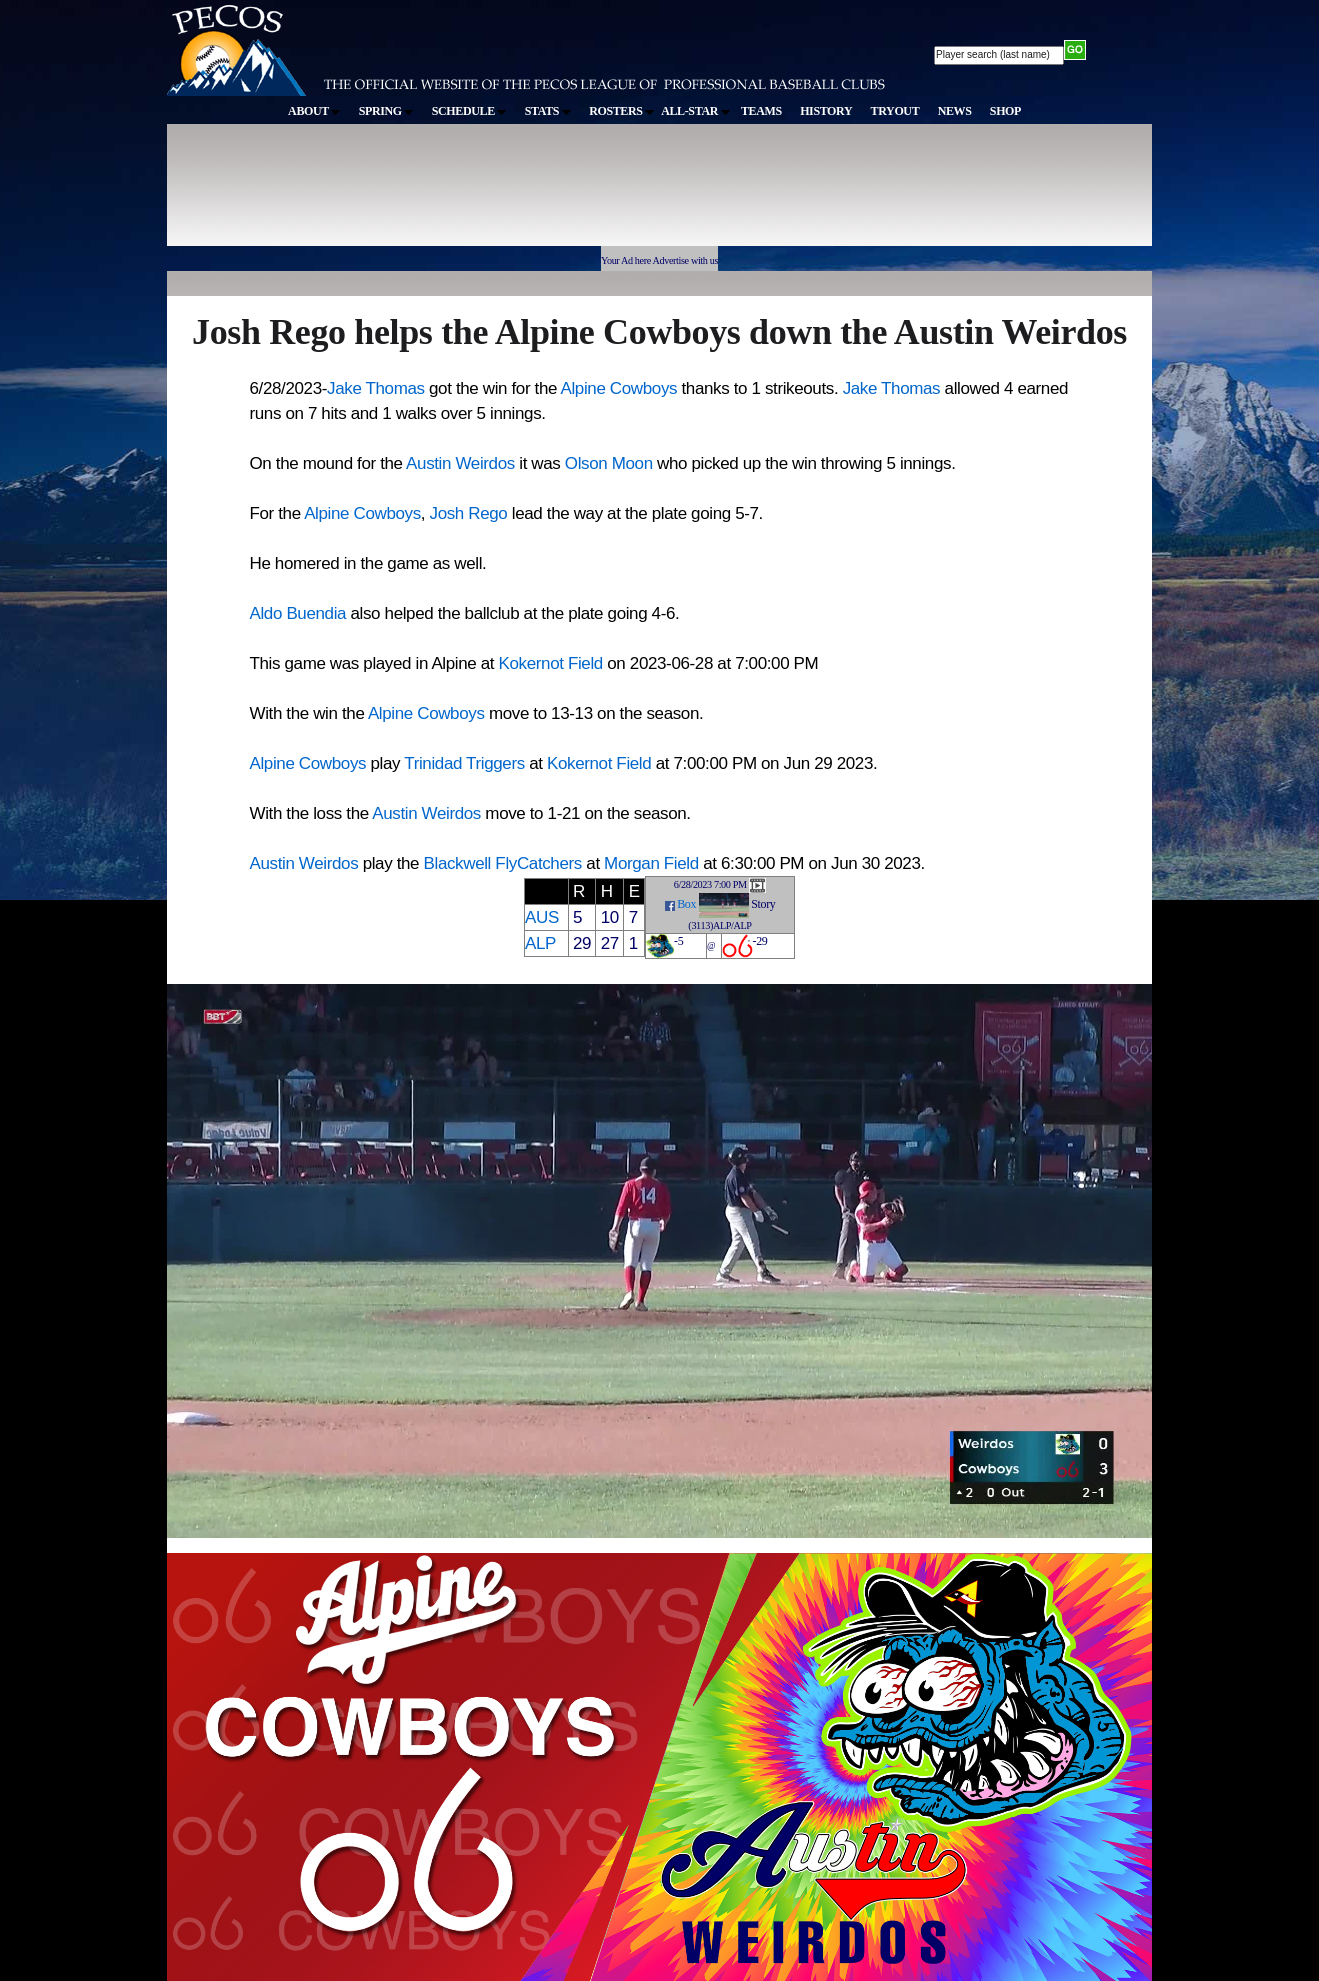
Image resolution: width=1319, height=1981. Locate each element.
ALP (540, 943)
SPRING (386, 111)
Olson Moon (609, 463)
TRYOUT (895, 111)
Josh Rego (469, 513)
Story (763, 904)
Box (686, 904)
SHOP (1005, 111)
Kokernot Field (551, 663)
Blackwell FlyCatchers (503, 863)
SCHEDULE (469, 111)
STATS (548, 111)
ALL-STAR (695, 111)
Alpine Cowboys (618, 388)
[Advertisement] (535, 194)
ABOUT (314, 111)
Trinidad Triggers (464, 763)
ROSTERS (621, 111)
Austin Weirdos (460, 463)
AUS (542, 917)
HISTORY (826, 111)
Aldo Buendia (298, 613)
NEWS (955, 111)
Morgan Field (651, 863)
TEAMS (761, 111)
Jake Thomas (376, 388)
